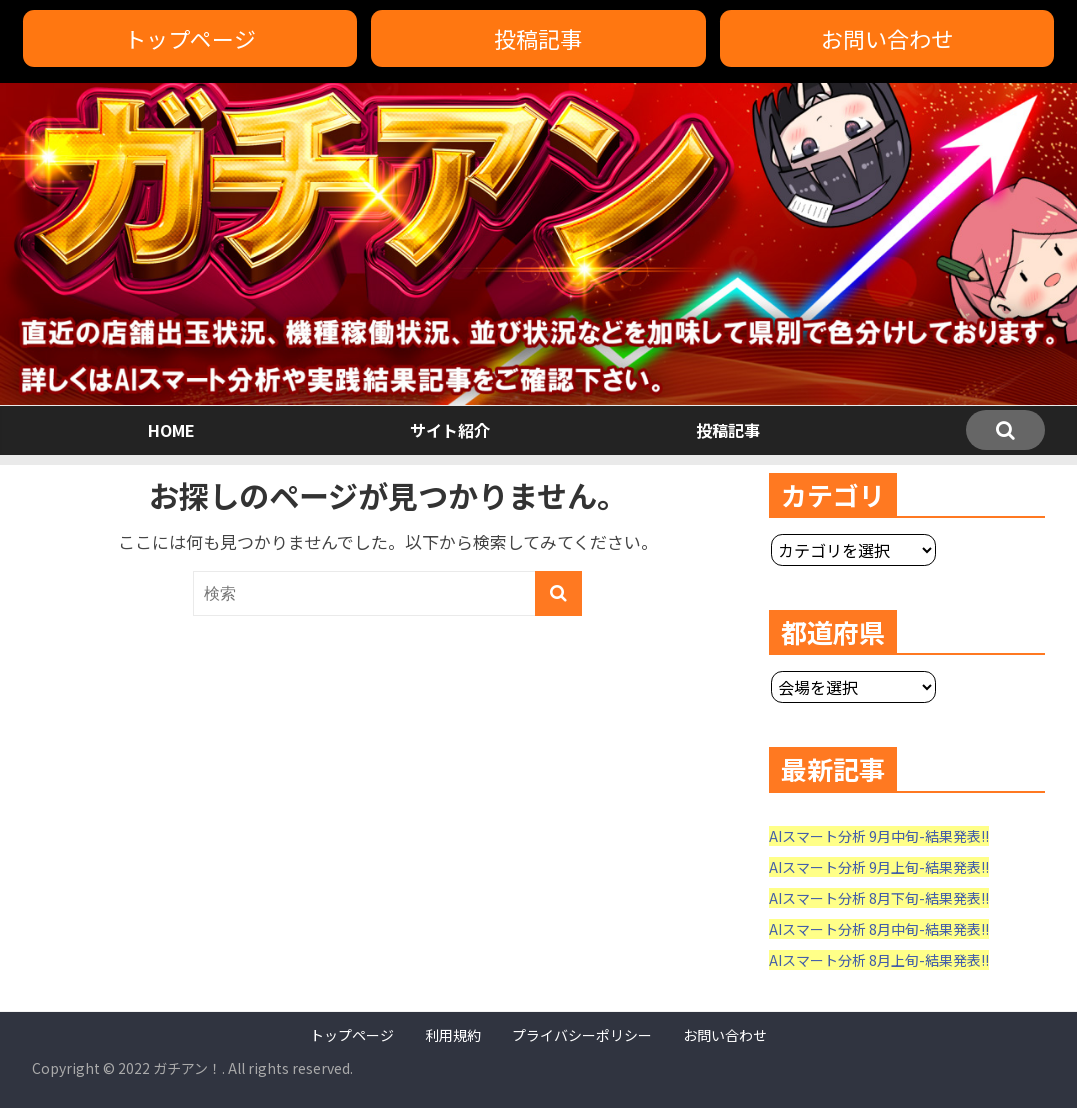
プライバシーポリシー (582, 1035)
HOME (171, 430)
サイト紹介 (450, 430)
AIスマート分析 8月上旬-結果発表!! (879, 960)
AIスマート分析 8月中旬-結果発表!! (879, 929)
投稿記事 (538, 38)
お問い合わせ (887, 38)
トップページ (190, 38)
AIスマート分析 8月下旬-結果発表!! (879, 898)
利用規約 (453, 1035)
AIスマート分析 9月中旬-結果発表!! (879, 836)
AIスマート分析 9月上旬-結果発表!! (879, 867)
